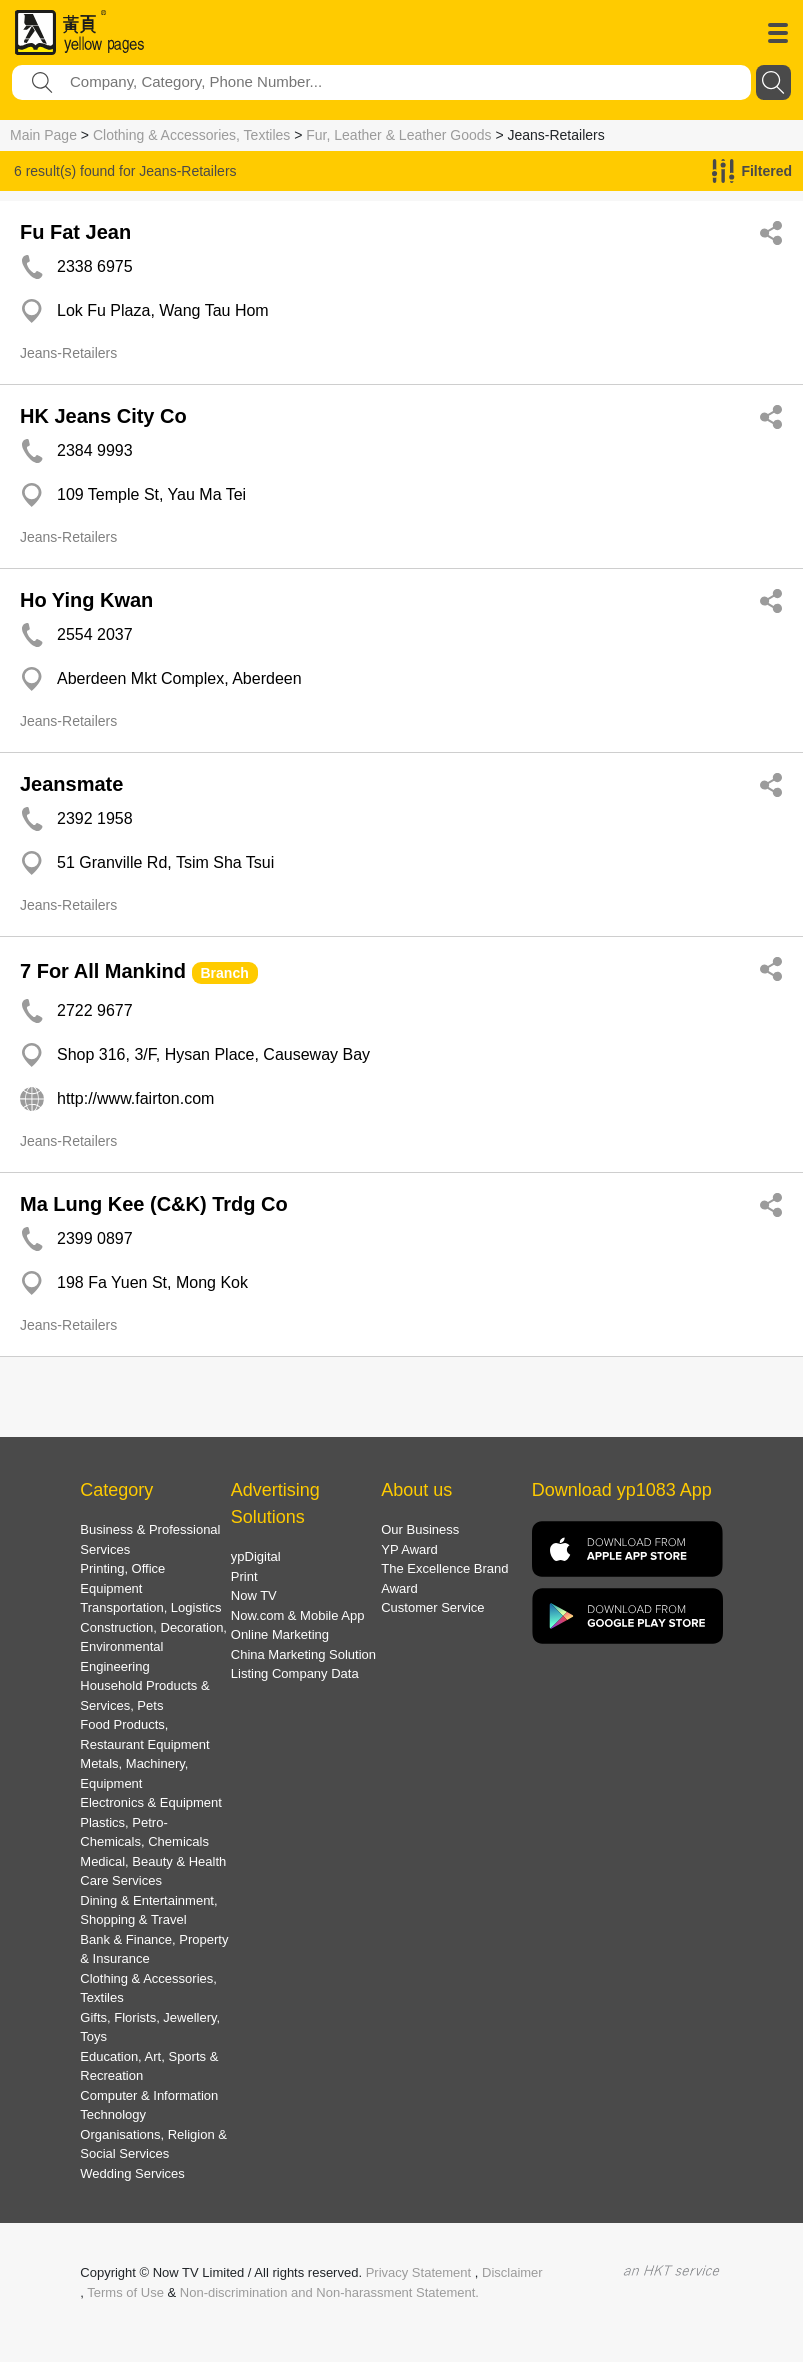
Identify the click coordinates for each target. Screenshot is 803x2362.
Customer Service (432, 1607)
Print (244, 1576)
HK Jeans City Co (103, 416)
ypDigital (256, 1556)
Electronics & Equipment (151, 1802)
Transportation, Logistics (150, 1607)
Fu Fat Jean (75, 232)
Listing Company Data (295, 1673)
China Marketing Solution (303, 1654)
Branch (225, 973)
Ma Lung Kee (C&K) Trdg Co (154, 1204)
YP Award (409, 1549)
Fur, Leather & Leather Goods (398, 135)
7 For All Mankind (103, 971)
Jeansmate (71, 784)
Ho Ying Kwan (86, 600)
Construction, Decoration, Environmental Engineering (153, 1647)
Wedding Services (132, 2173)
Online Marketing (280, 1634)
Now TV (254, 1595)
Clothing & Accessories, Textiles (191, 135)
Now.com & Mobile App (298, 1615)
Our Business (420, 1529)
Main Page (43, 135)
